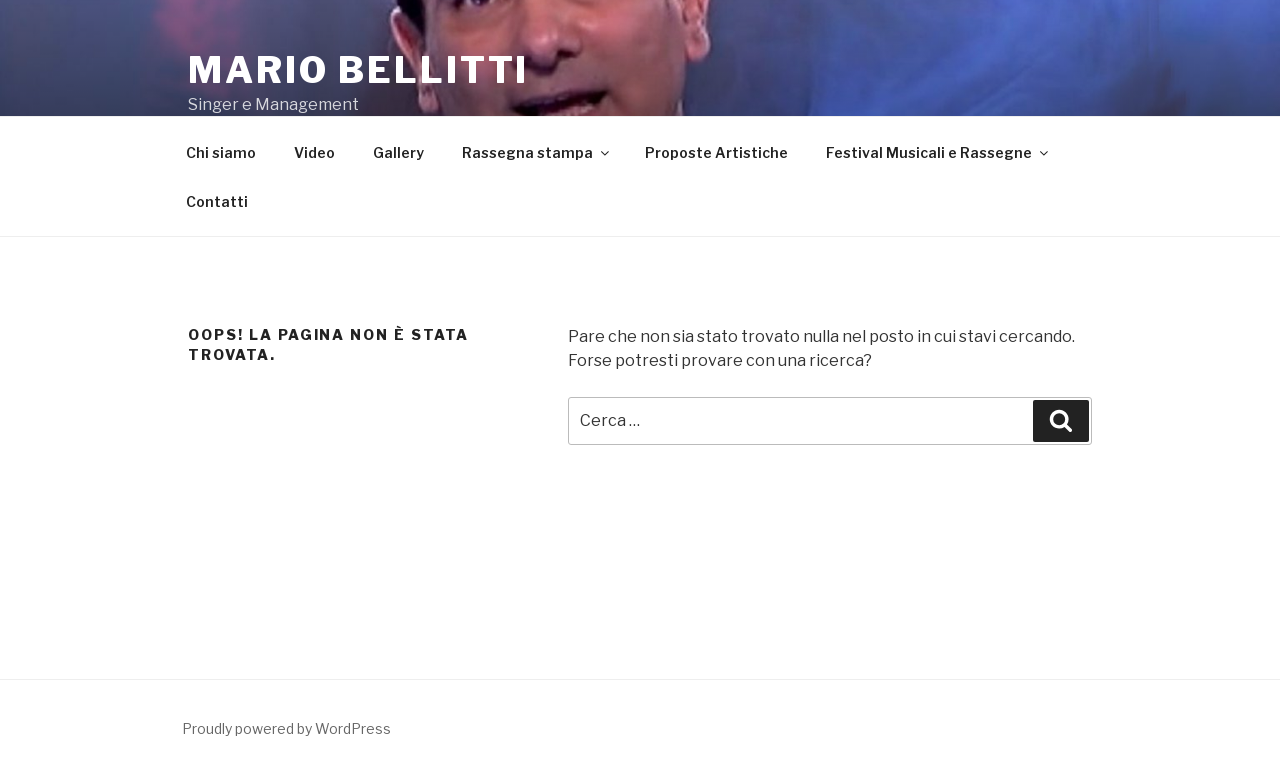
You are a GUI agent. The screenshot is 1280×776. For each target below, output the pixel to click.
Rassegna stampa (537, 152)
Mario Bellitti (358, 70)
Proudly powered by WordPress (286, 728)
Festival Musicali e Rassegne (938, 152)
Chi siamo (221, 152)
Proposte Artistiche (716, 152)
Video (314, 152)
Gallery (398, 152)
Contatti (217, 201)
